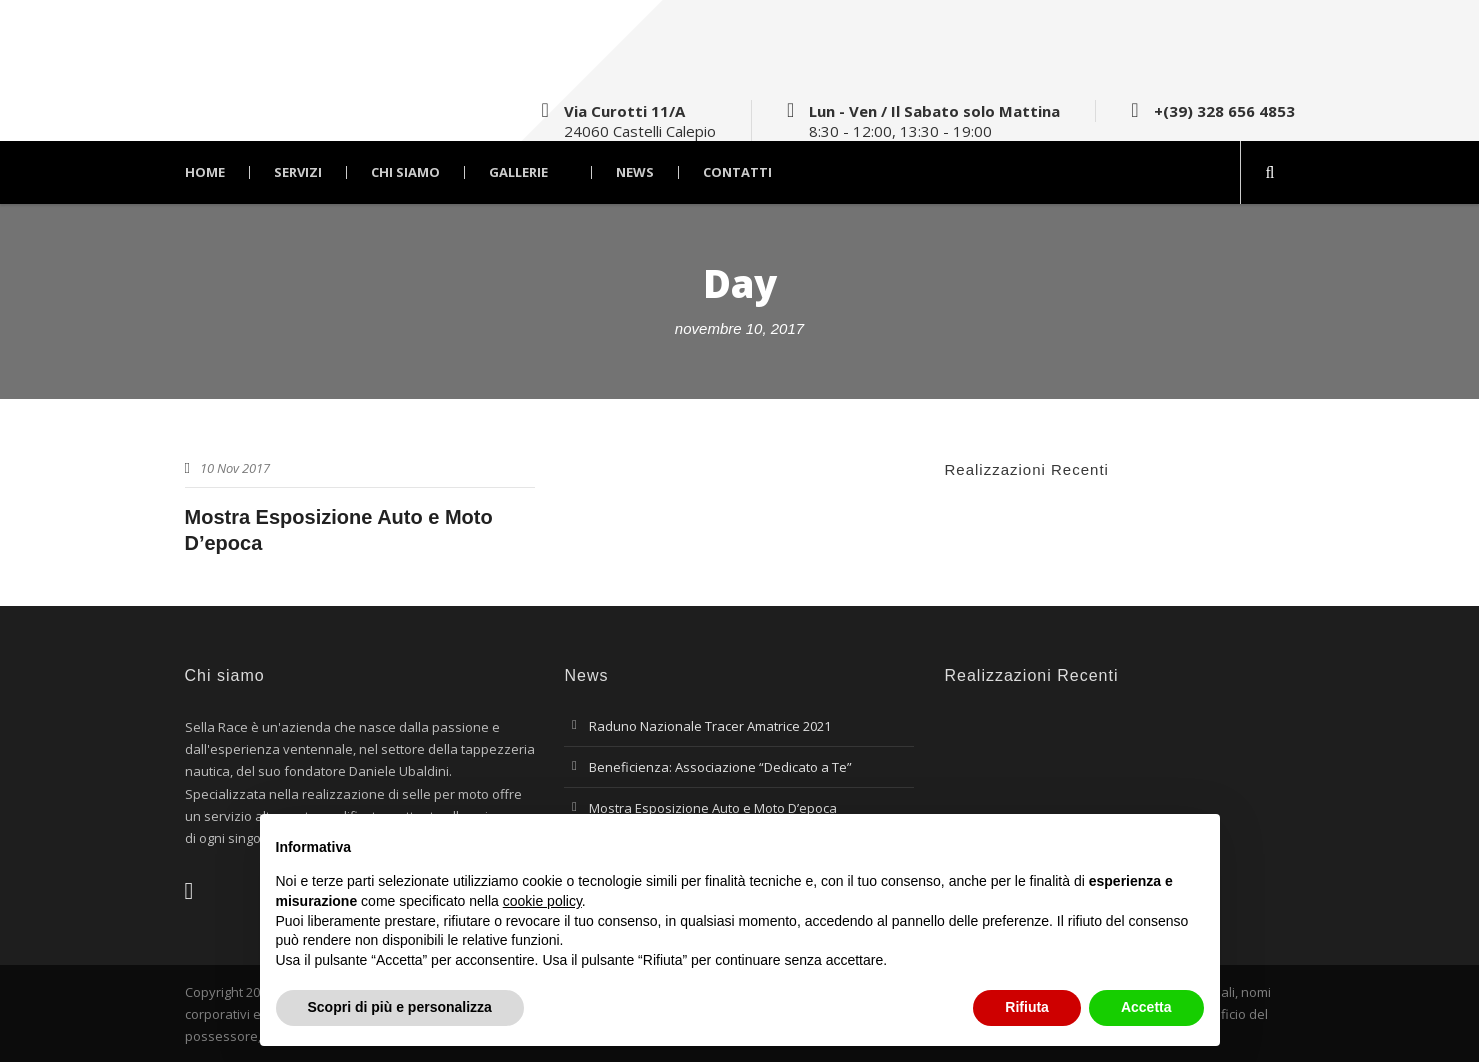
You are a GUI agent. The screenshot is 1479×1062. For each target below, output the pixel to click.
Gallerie (518, 172)
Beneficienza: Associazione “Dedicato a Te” (720, 767)
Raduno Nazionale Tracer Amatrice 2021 (710, 726)
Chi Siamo (405, 172)
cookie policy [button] (542, 901)
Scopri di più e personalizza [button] (400, 1007)
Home (205, 172)
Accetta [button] (1146, 1007)
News (635, 172)
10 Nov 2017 (235, 468)
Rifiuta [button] (1027, 1007)
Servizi (298, 172)
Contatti (737, 172)
